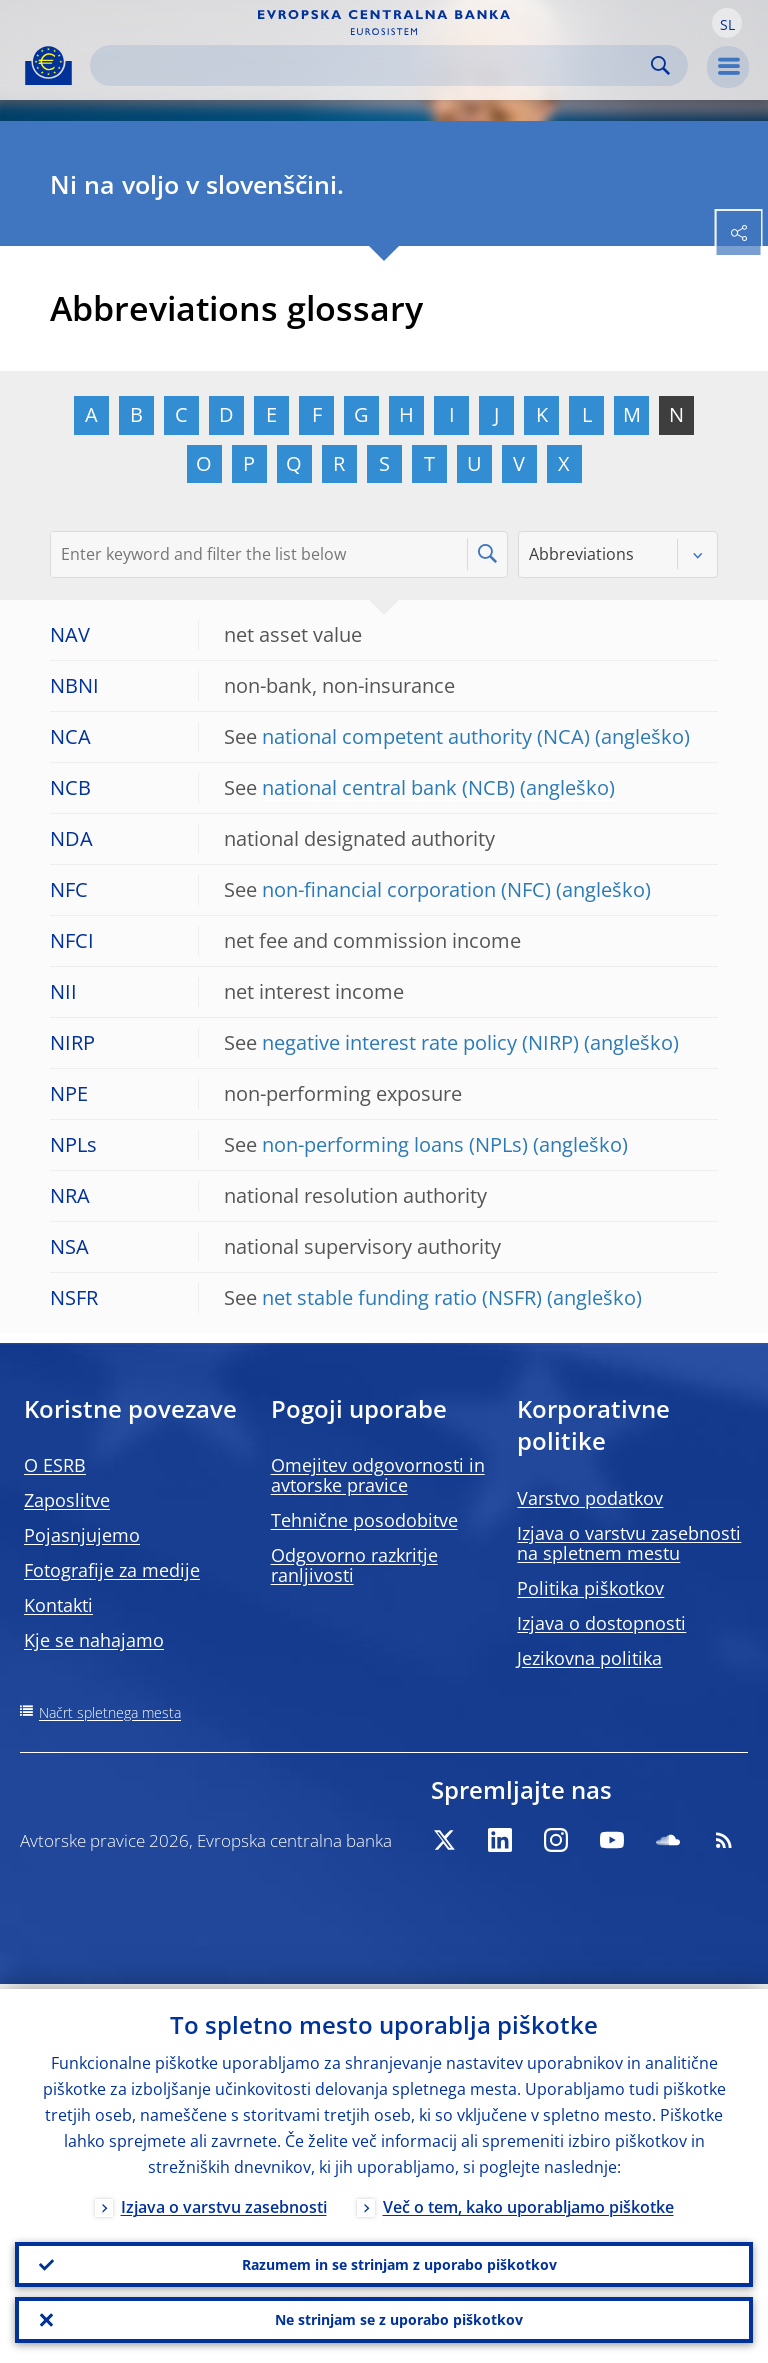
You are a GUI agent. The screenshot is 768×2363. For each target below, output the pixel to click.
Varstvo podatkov (590, 1498)
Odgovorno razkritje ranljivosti (354, 1565)
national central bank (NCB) (388, 787)
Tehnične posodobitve (364, 1520)
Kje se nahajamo (94, 1640)
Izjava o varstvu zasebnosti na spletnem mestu (629, 1543)
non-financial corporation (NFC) (406, 889)
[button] (727, 23)
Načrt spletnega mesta (110, 1712)
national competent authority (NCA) (426, 736)
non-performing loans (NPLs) (395, 1144)
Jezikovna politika (589, 1658)
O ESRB (55, 1465)
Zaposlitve (67, 1500)
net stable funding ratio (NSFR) (402, 1297)
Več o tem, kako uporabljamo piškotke (528, 2202)
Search (660, 65)
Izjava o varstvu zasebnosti (224, 2202)
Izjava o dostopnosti (601, 1623)
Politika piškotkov (590, 1588)
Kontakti (58, 1605)
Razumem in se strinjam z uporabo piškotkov (399, 2260)
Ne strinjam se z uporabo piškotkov (399, 2318)
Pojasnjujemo (82, 1535)
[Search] (373, 65)
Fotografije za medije (112, 1570)
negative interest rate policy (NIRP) (420, 1042)
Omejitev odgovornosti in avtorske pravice (378, 1475)
